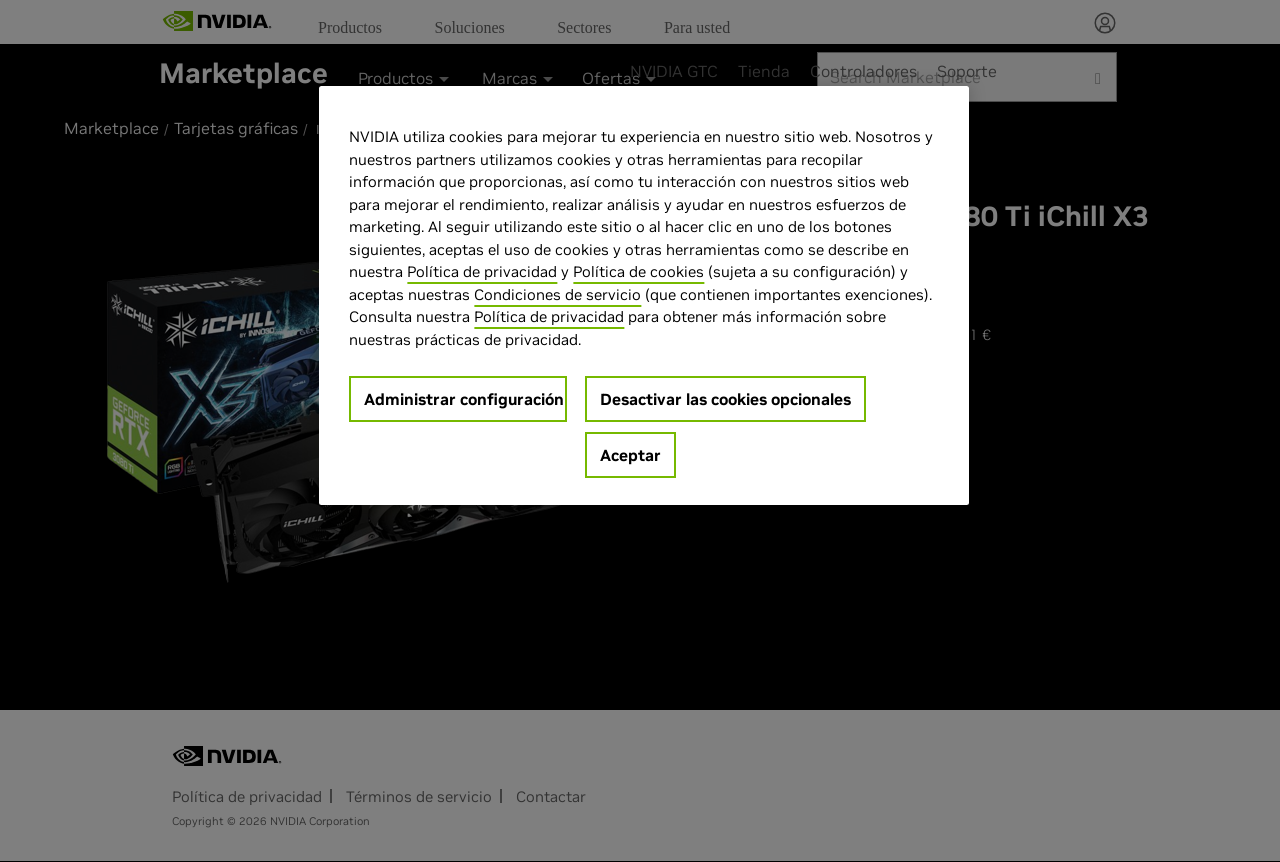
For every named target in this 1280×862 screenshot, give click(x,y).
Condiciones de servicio (557, 294)
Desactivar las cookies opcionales (725, 399)
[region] (644, 295)
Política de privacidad (482, 271)
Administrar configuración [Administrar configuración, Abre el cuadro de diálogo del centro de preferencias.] (464, 399)
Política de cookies (638, 271)
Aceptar (630, 455)
